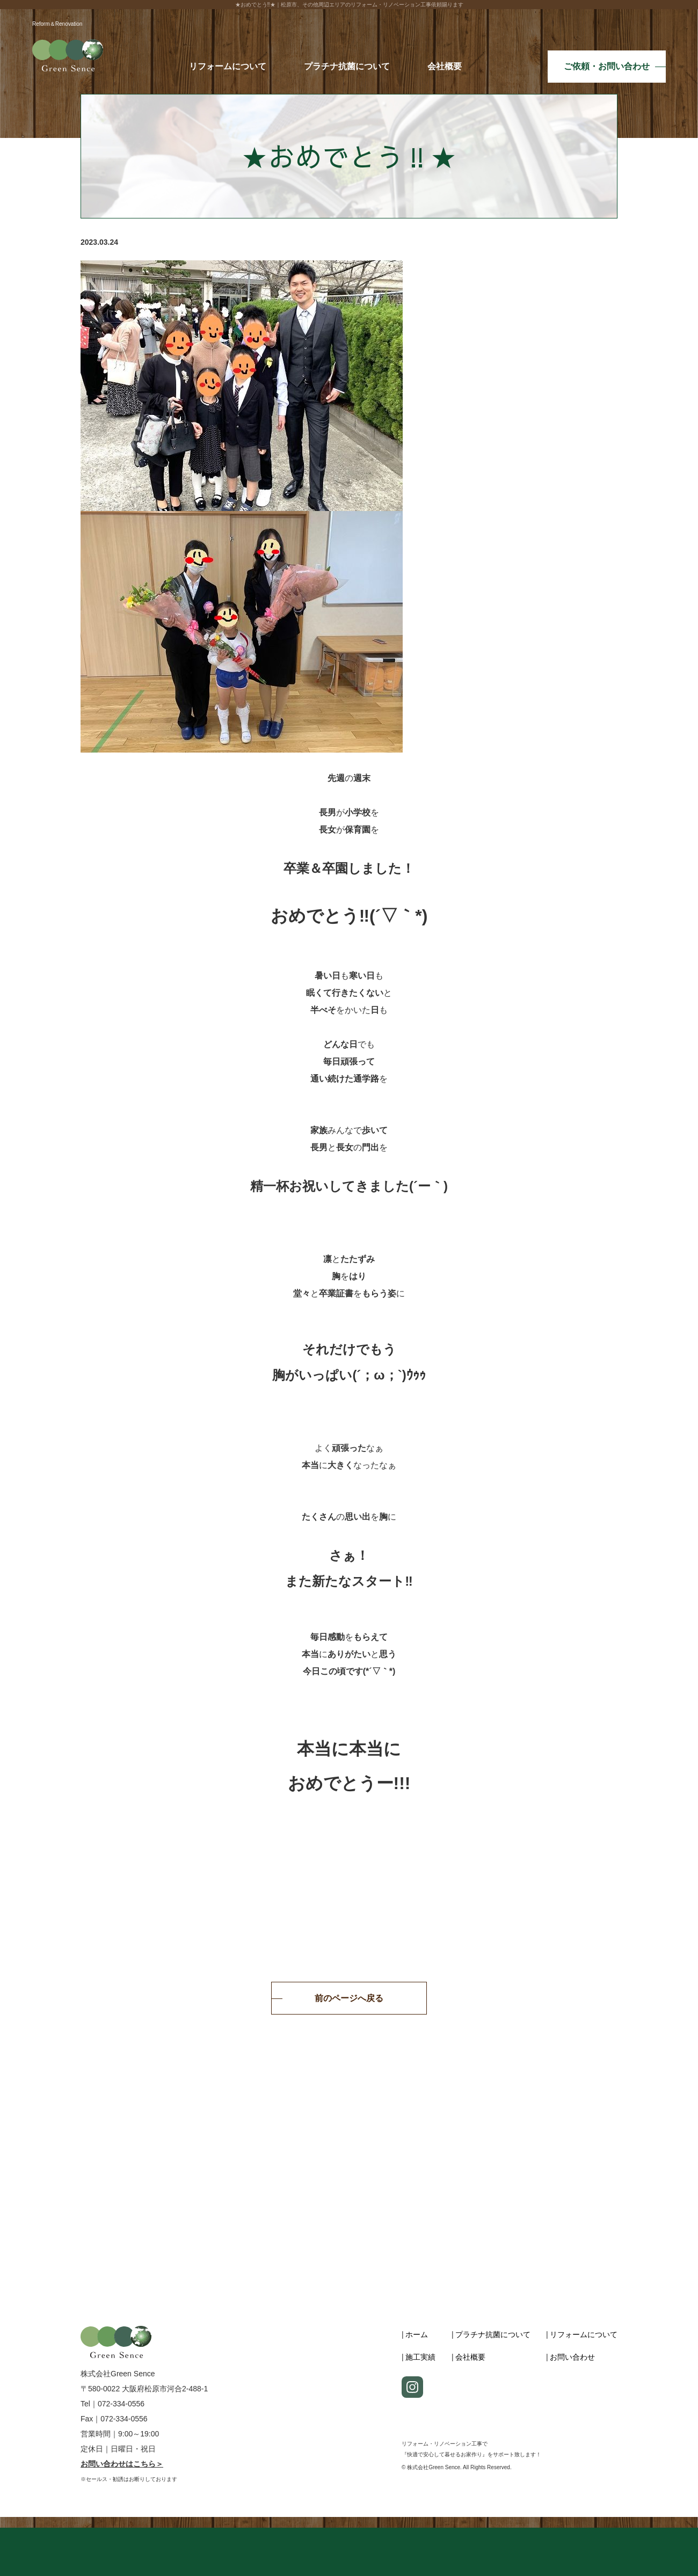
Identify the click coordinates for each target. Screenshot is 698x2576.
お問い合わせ (572, 2357)
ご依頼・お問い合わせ (607, 66)
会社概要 (444, 66)
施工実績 (420, 2357)
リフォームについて (227, 66)
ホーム (416, 2334)
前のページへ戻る (349, 1998)
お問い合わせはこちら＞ (122, 2464)
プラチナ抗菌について (347, 66)
